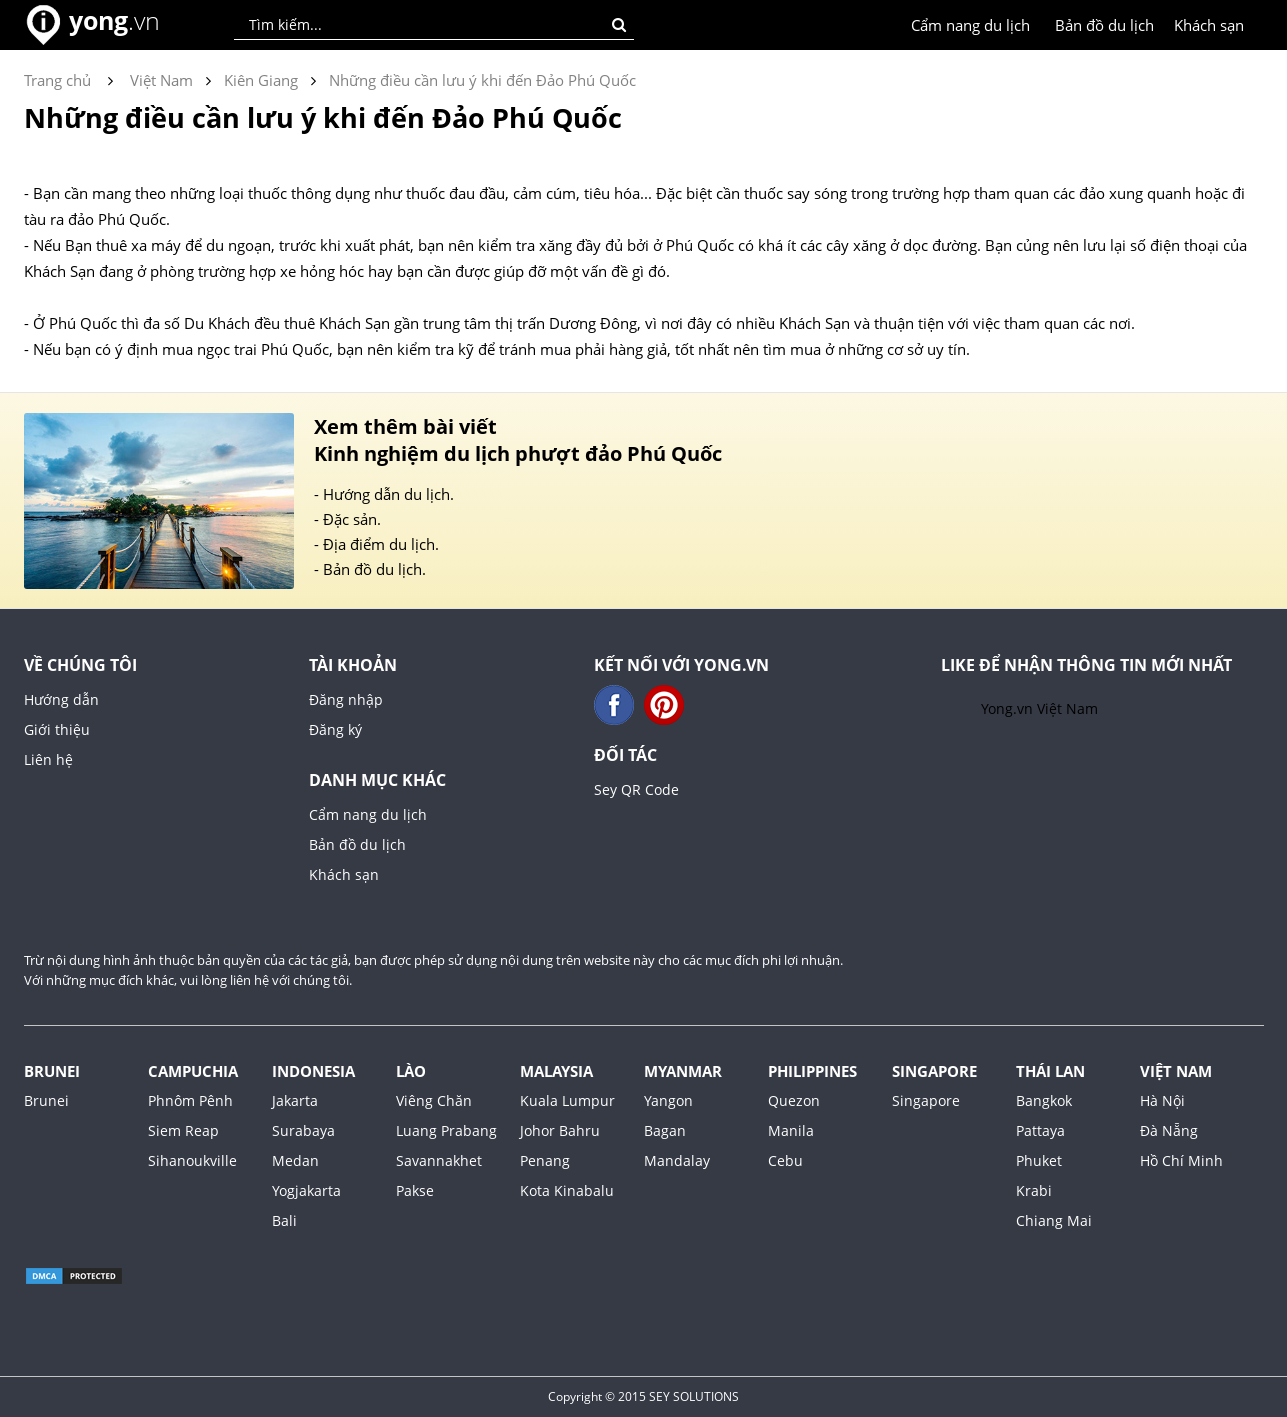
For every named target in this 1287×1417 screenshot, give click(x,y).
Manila (791, 1130)
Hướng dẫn (61, 699)
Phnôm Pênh (190, 1100)
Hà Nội (1162, 1100)
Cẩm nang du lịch (970, 25)
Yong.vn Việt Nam (1039, 708)
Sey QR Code (636, 789)
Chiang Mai (1054, 1220)
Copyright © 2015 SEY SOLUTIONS (643, 1396)
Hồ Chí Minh (1181, 1160)
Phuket (1039, 1160)
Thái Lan (1050, 1071)
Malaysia (556, 1071)
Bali (284, 1220)
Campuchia (193, 1071)
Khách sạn (1209, 25)
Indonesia (313, 1071)
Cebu (785, 1160)
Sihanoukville (192, 1160)
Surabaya (303, 1130)
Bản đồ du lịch (1104, 25)
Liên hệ (48, 759)
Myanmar (683, 1071)
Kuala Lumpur (567, 1100)
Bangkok (1044, 1100)
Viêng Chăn (434, 1100)
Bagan (665, 1130)
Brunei (52, 1071)
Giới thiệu (57, 729)
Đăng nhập (346, 699)
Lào (411, 1071)
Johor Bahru (560, 1130)
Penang (545, 1160)
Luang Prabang (446, 1130)
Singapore (934, 1071)
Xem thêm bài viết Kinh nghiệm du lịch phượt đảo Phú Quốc (518, 440)
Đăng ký (335, 729)
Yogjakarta (306, 1190)
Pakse (415, 1190)
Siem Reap (183, 1130)
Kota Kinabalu (567, 1190)
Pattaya (1040, 1130)
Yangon (668, 1100)
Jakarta (295, 1100)
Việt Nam (1176, 1071)
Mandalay (677, 1160)
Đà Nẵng (1169, 1130)
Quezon (794, 1100)
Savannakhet (439, 1160)
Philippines (812, 1071)
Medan (295, 1160)
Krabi (1034, 1190)
